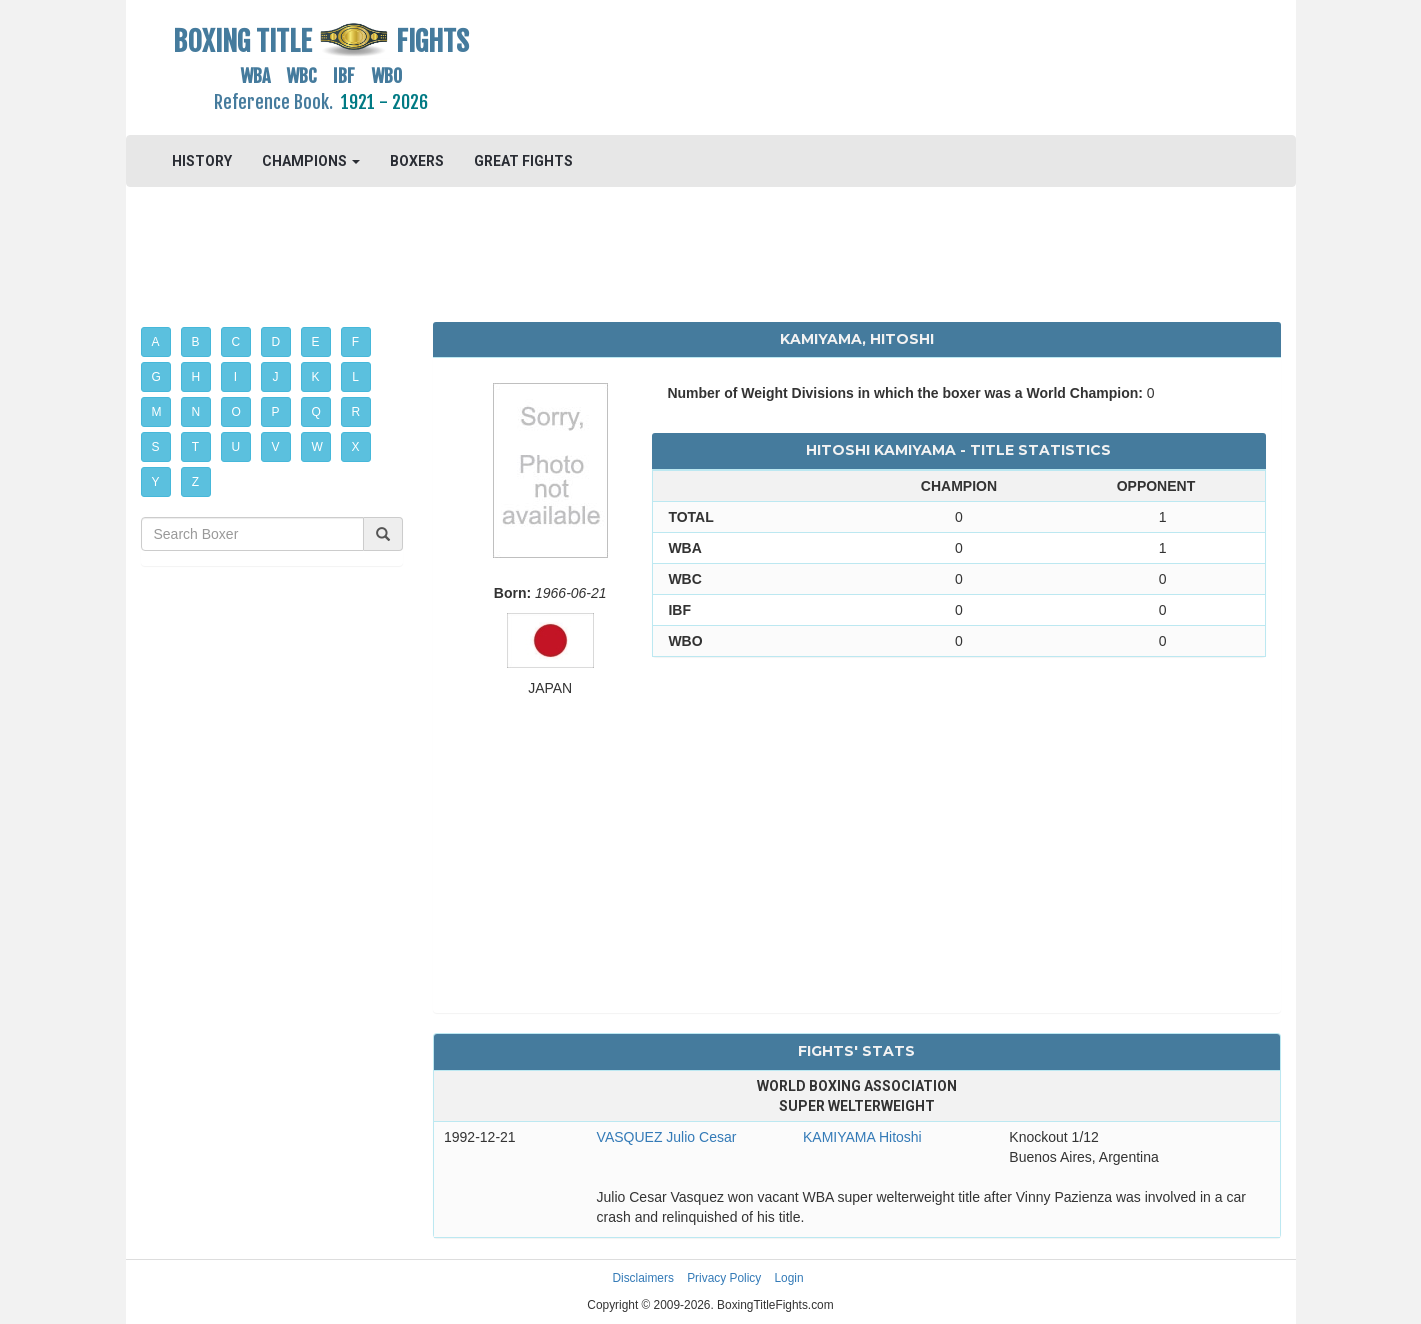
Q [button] (316, 412)
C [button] (236, 342)
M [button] (157, 412)
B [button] (196, 342)
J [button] (276, 377)
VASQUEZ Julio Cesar (667, 1137)
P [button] (276, 412)
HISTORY (202, 161)
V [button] (276, 447)
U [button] (236, 447)
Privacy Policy (724, 1278)
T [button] (195, 447)
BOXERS (417, 161)
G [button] (156, 377)
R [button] (356, 412)
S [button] (156, 447)
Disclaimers (642, 1278)
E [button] (316, 342)
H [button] (196, 377)
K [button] (316, 377)
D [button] (276, 342)
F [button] (355, 342)
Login (789, 1278)
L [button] (355, 377)
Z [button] (195, 482)
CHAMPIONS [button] (311, 161)
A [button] (156, 342)
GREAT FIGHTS (523, 161)
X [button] (356, 447)
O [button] (236, 412)
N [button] (196, 412)
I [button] (235, 377)
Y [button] (156, 482)
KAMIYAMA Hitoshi (862, 1137)
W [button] (317, 447)
